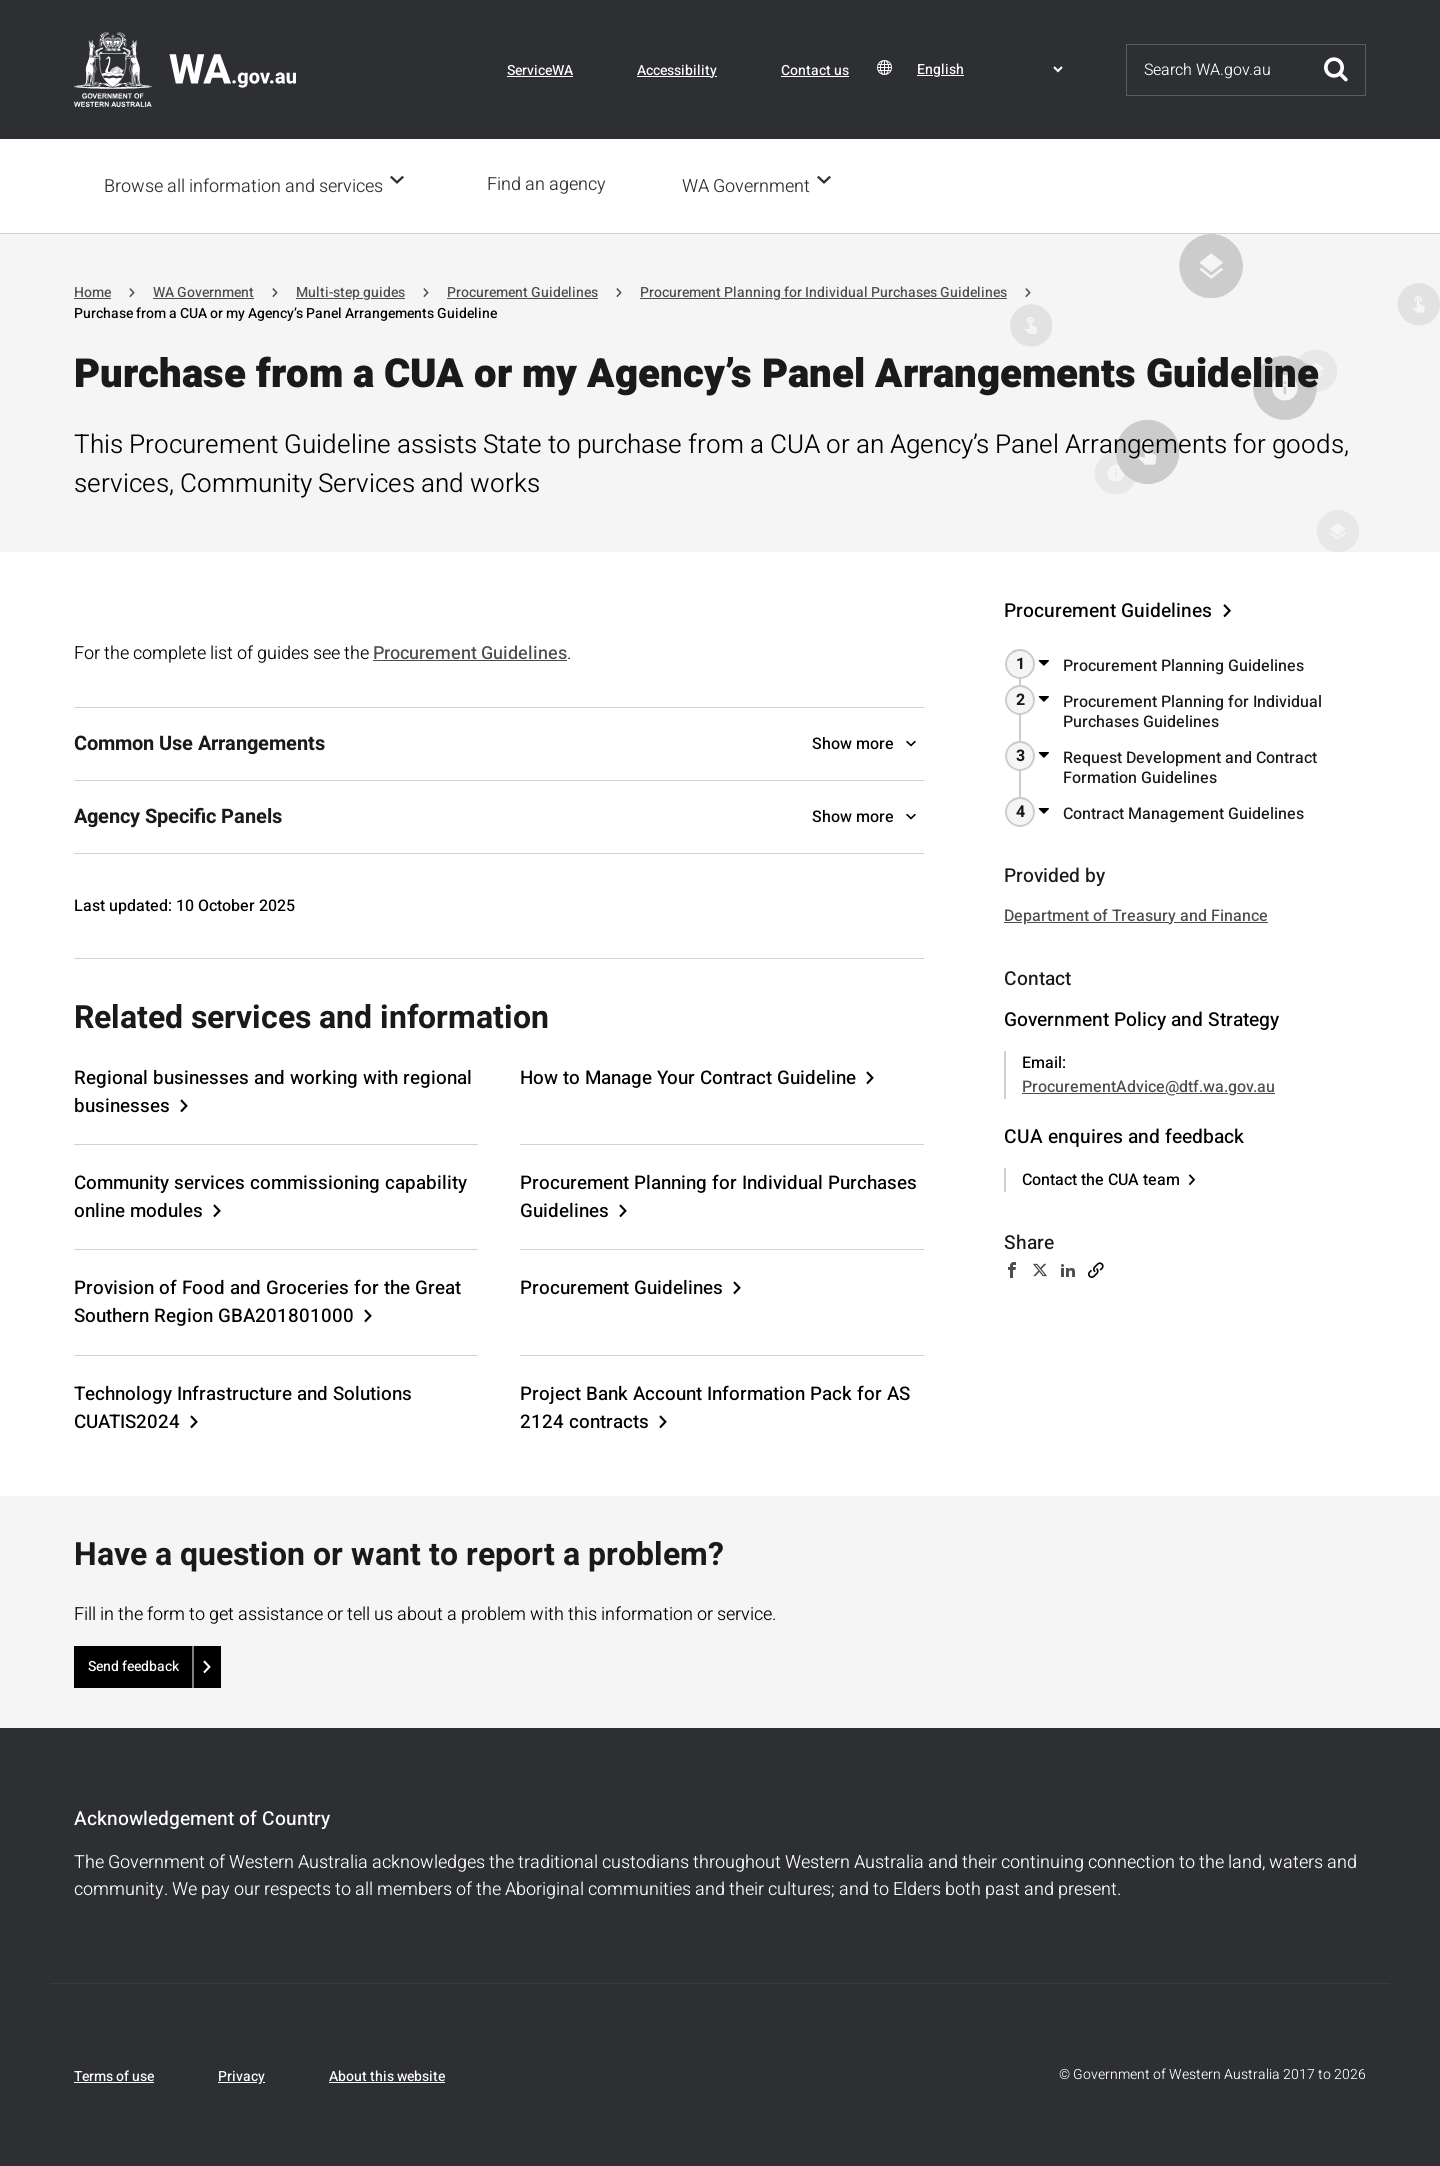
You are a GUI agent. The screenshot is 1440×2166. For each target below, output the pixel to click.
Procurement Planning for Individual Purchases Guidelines (823, 290)
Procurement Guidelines (522, 290)
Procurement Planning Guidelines (1183, 664)
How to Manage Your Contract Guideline (688, 1076)
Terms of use (114, 2074)
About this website (387, 2074)
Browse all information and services (243, 185)
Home (92, 290)
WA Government (752, 185)
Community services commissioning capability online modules (270, 1195)
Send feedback (133, 1664)
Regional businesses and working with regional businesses (273, 1090)
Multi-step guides (350, 290)
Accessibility (677, 70)
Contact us (815, 70)
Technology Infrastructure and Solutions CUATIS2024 (243, 1406)
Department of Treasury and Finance (1136, 914)
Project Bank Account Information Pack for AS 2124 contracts (715, 1406)
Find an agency (552, 184)
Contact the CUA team (1101, 1178)
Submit (1336, 70)
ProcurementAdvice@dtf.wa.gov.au (1148, 1085)
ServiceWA (540, 70)
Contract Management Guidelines (1183, 812)
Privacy (241, 2074)
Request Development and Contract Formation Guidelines (1190, 766)
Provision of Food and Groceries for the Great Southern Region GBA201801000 (267, 1300)
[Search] (1217, 70)
